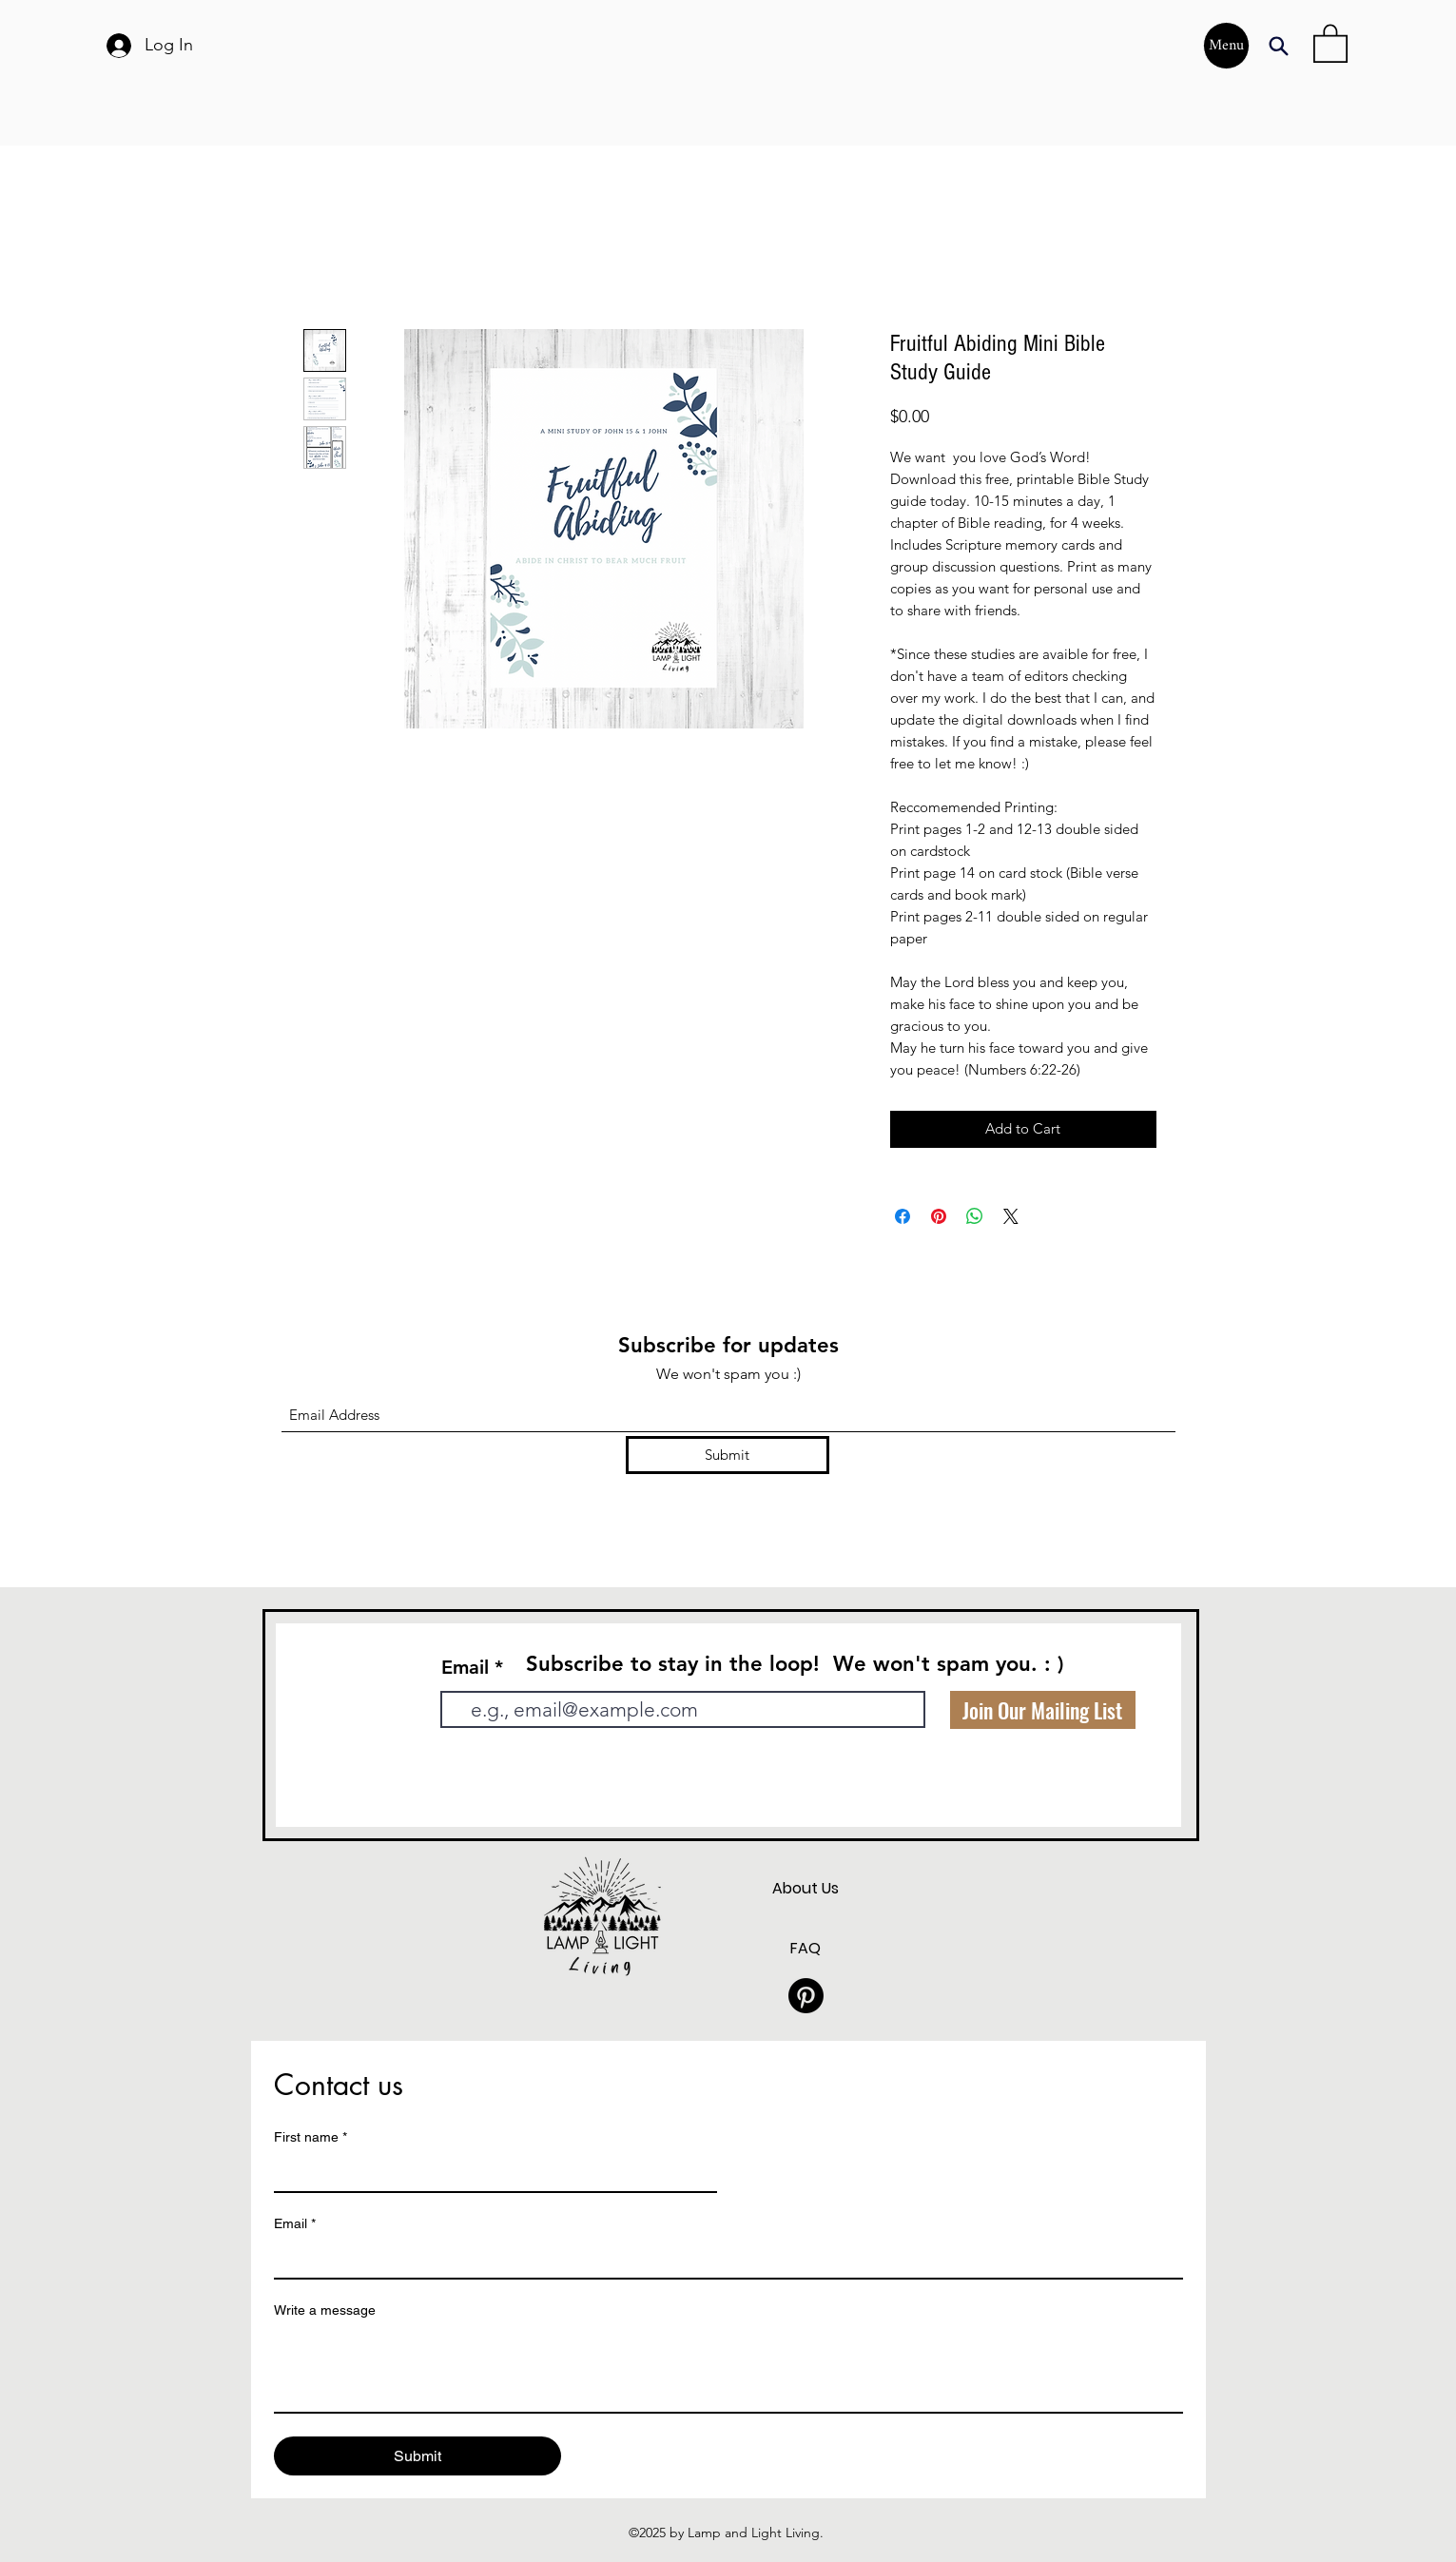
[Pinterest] (806, 1995)
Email (465, 1667)
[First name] (490, 2172)
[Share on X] (1011, 1216)
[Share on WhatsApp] (974, 1216)
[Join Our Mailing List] (1043, 1710)
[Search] (1279, 45)
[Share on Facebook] (902, 1216)
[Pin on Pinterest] (938, 1216)
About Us (805, 1888)
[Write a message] (728, 2369)
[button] (1330, 42)
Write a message (325, 2310)
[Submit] (727, 1455)
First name (310, 2137)
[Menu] (1226, 45)
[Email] (723, 2259)
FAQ (805, 1948)
